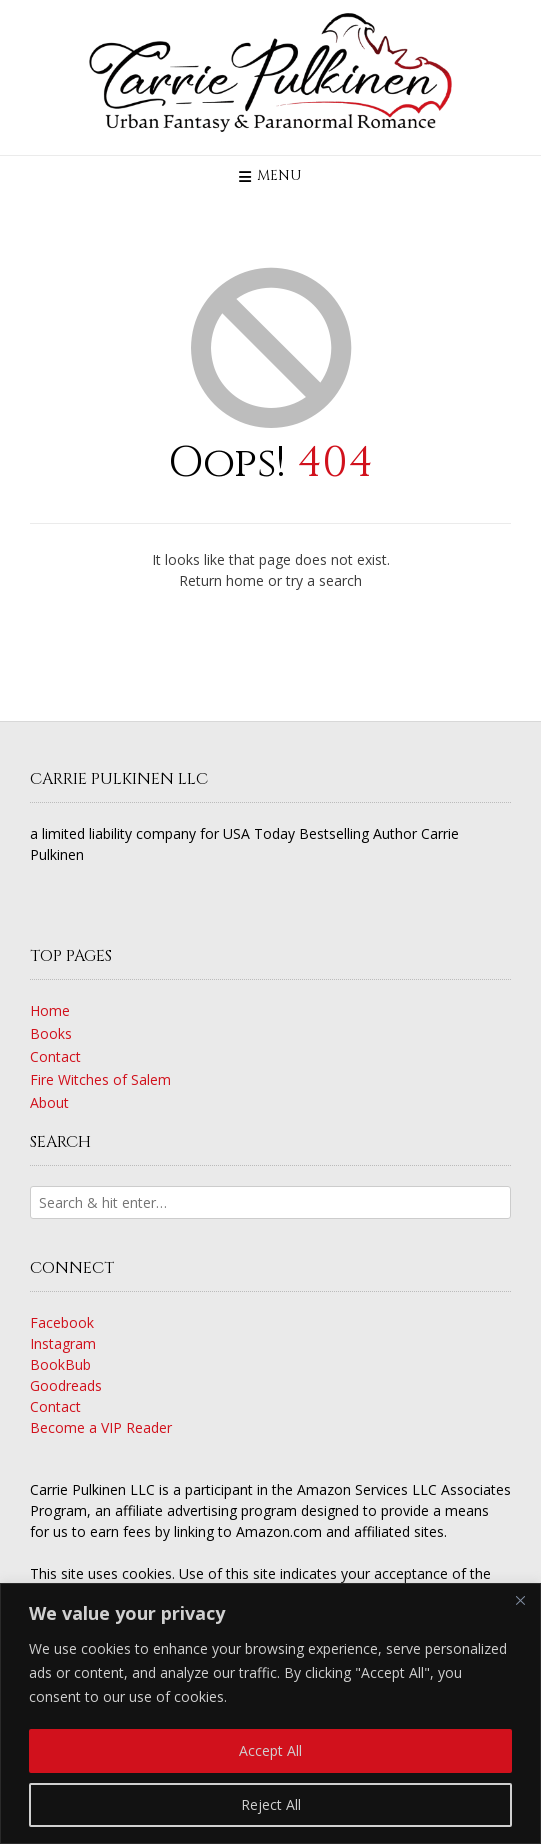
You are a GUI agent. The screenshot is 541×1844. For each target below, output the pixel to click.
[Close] (520, 1600)
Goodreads (66, 1385)
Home (50, 1010)
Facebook (62, 1322)
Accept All (270, 1750)
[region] (270, 1713)
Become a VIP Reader (101, 1427)
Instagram (63, 1343)
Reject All (271, 1804)
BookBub (60, 1364)
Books (51, 1033)
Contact (55, 1056)
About (49, 1102)
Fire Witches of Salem (100, 1079)
